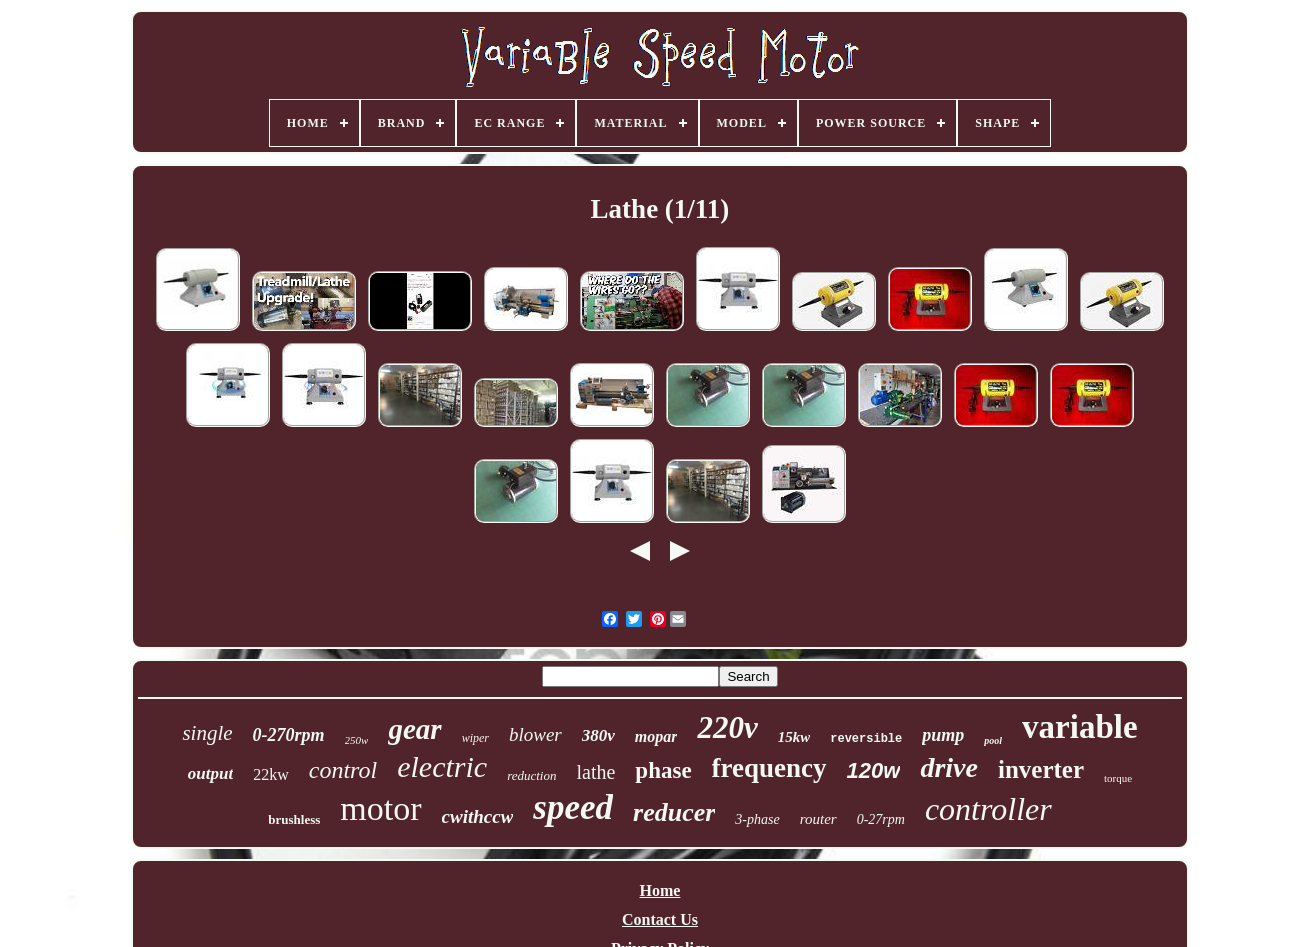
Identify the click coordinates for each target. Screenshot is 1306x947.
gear (414, 729)
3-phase (757, 819)
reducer (674, 812)
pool (993, 740)
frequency (769, 768)
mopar (656, 736)
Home (660, 890)
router (818, 819)
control (343, 770)
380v (598, 735)
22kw (271, 774)
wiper (475, 738)
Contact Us (660, 919)
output (210, 773)
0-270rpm (289, 735)
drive (949, 767)
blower (535, 734)
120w (874, 770)
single (207, 733)
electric (442, 766)
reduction (531, 775)
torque (1118, 778)
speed (573, 807)
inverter (1041, 769)
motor (380, 808)
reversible (866, 739)
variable (1079, 727)
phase (663, 770)
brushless (294, 819)
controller (988, 809)
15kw (794, 737)
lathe (595, 772)
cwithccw (478, 816)
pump (943, 735)
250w (357, 740)
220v (727, 727)
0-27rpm (881, 819)
